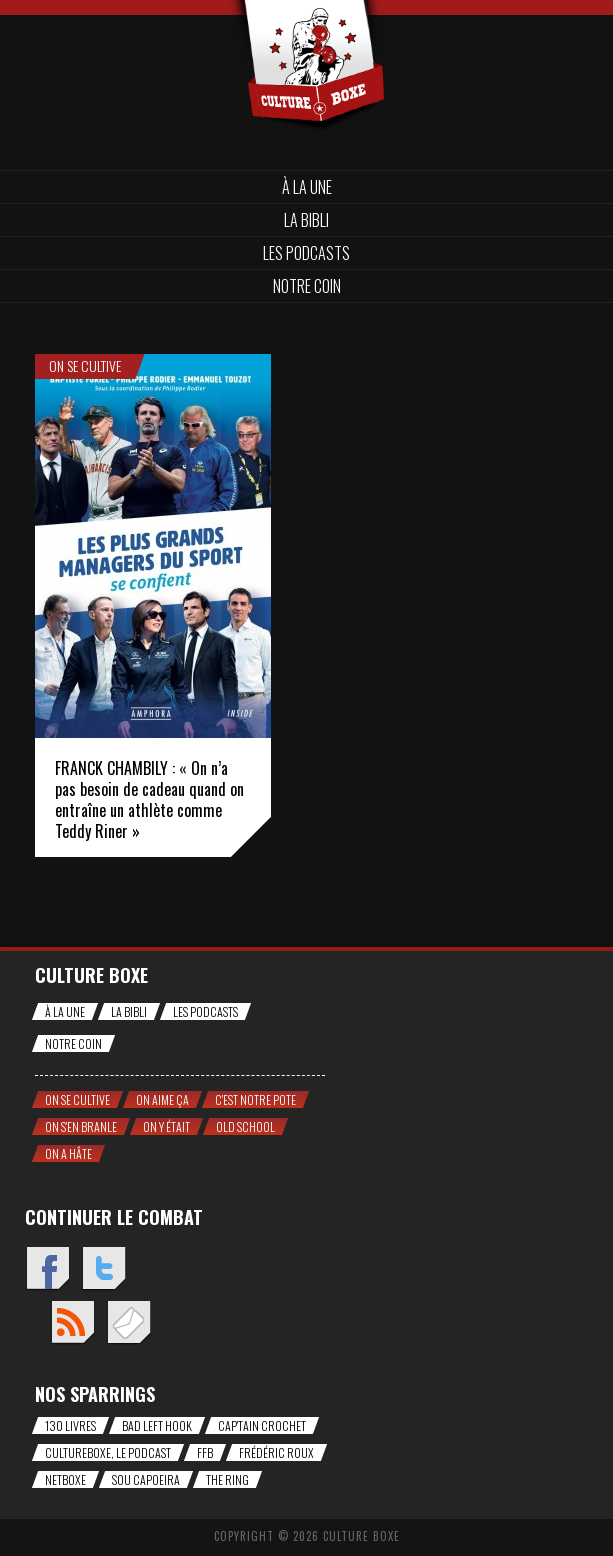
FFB (205, 1452)
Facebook (47, 1269)
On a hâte (68, 1153)
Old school (245, 1126)
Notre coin (307, 286)
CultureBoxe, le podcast (108, 1452)
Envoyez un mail (128, 1323)
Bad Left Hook (157, 1425)
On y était (166, 1126)
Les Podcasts (306, 253)
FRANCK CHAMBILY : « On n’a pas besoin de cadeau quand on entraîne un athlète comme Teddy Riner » (149, 799)
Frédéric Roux (276, 1452)
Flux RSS (72, 1323)
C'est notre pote (255, 1099)
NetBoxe (65, 1479)
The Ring (227, 1479)
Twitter (103, 1269)
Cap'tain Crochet (262, 1425)
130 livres (70, 1425)
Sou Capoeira (146, 1479)
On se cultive (85, 366)
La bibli (306, 220)
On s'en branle (81, 1126)
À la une (307, 187)
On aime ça (162, 1099)
